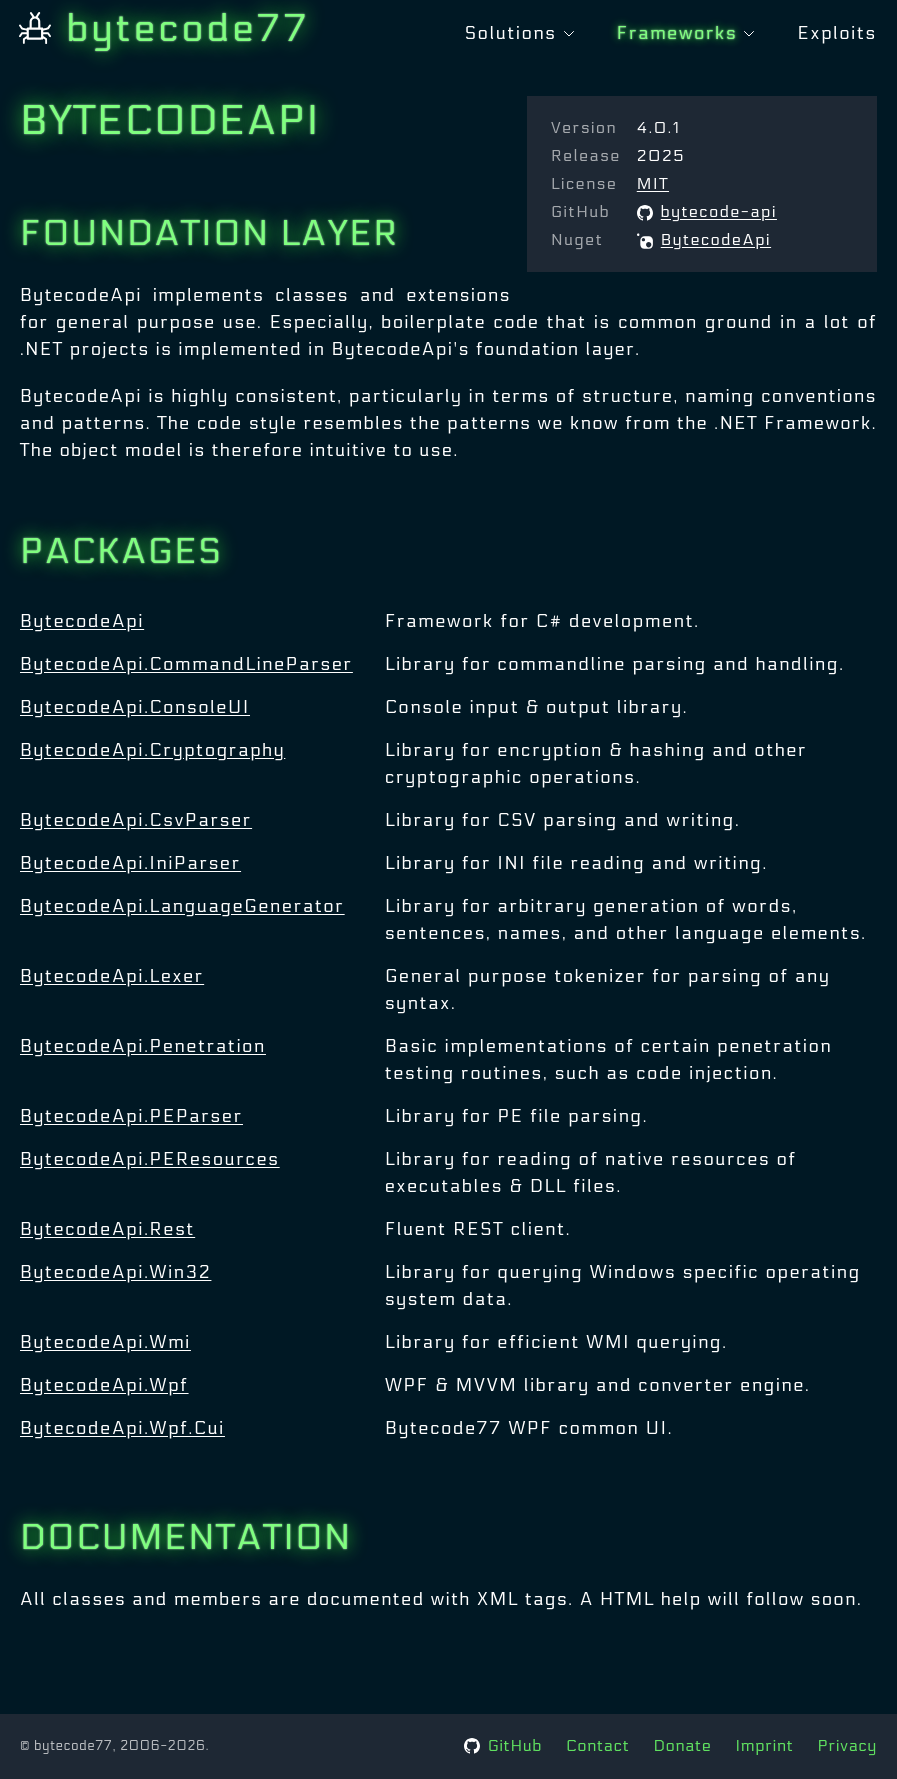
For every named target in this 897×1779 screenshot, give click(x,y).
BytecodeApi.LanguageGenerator (182, 906)
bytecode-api (707, 211)
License (584, 183)
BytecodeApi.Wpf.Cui (122, 1428)
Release (586, 155)
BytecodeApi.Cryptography (152, 750)
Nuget (577, 239)
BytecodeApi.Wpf (104, 1385)
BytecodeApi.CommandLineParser (186, 664)
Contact (597, 1745)
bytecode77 (165, 28)
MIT (653, 183)
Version (584, 127)
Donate (683, 1745)
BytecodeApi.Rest (107, 1229)
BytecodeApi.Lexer (112, 976)
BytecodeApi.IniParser (130, 863)
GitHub (580, 211)
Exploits (837, 33)
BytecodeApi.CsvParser (136, 820)
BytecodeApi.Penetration (143, 1046)
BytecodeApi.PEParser (131, 1116)
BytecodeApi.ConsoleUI (135, 707)
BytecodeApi (704, 239)
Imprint (764, 1745)
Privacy (847, 1745)
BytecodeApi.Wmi (105, 1342)
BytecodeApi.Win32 (115, 1272)
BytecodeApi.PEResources (150, 1159)
